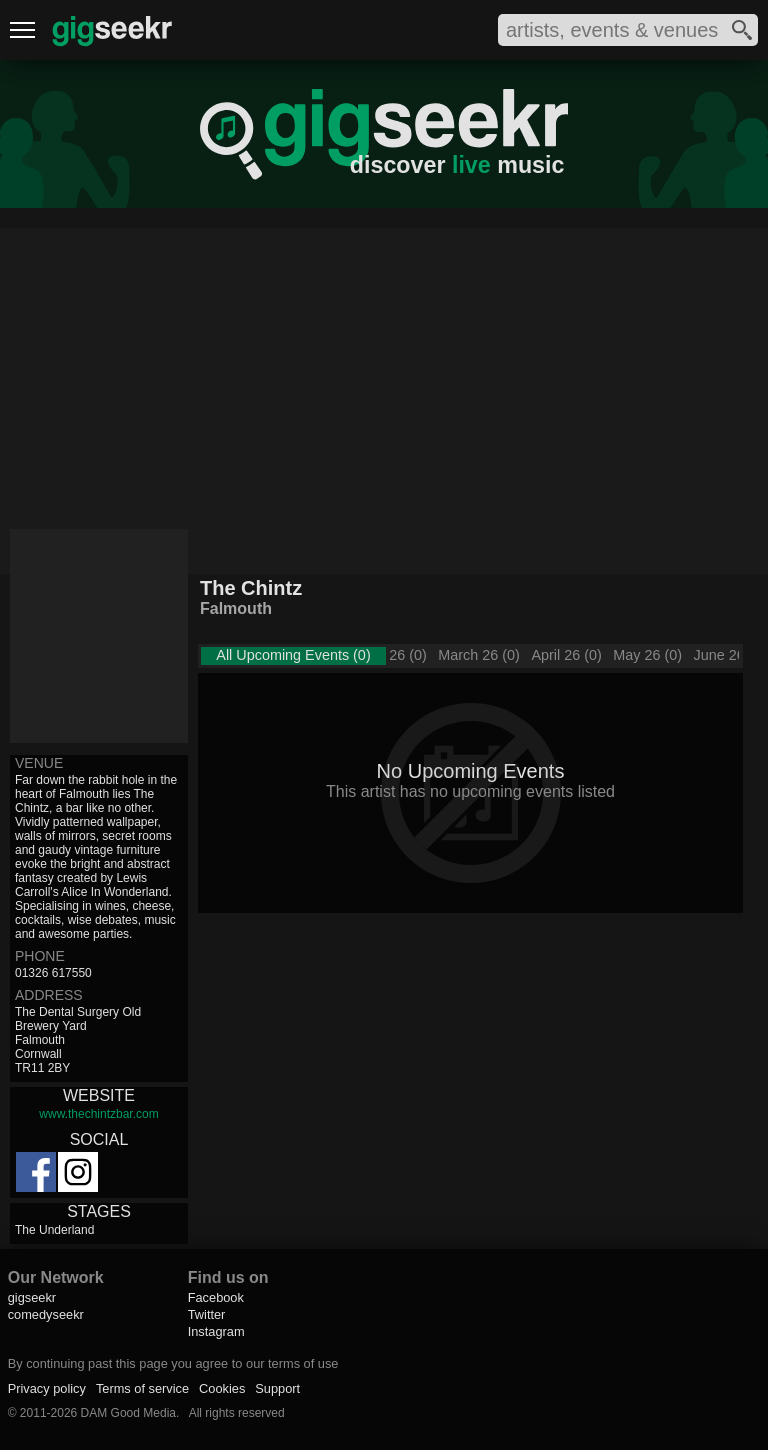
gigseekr (32, 1297)
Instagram (216, 1331)
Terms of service (142, 1388)
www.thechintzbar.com (98, 1114)
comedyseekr (46, 1314)
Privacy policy (47, 1388)
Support (277, 1388)
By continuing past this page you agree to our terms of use (173, 1363)
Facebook (216, 1297)
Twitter (207, 1314)
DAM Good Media (128, 1413)
